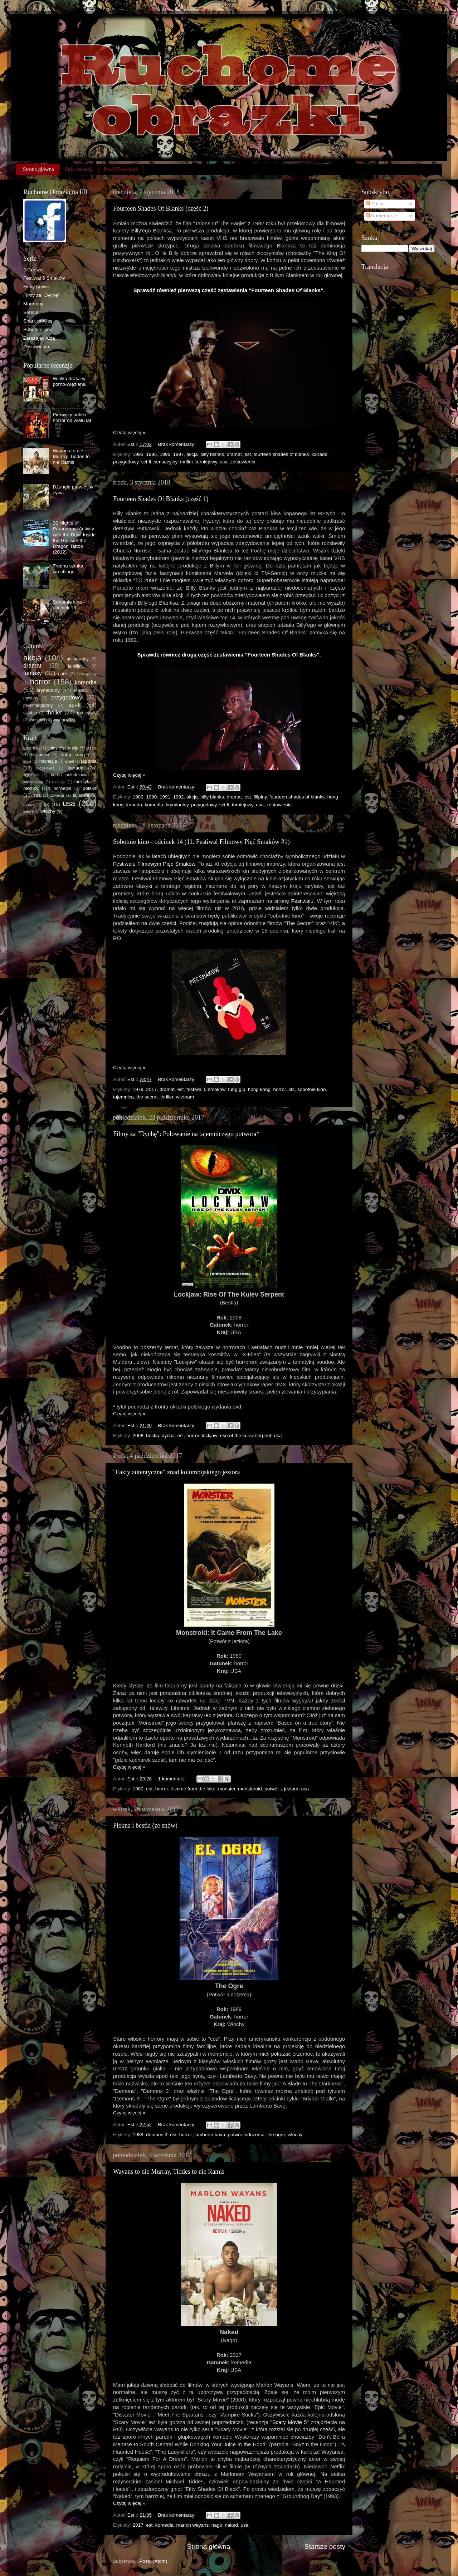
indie (27, 761)
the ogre (276, 2134)
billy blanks (212, 454)
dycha (168, 1435)
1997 (178, 454)
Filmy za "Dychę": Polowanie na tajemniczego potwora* (186, 1133)
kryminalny (177, 804)
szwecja (57, 795)
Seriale (30, 312)
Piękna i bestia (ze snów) (145, 1825)
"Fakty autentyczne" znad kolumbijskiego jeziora (176, 1472)
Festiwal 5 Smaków (44, 278)
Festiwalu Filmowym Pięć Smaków (154, 864)
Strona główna (38, 169)
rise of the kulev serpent (245, 1435)
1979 (138, 1089)
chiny (53, 748)
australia (31, 748)
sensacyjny (165, 461)
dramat (234, 454)
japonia (89, 761)
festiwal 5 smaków (205, 1089)
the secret (146, 1097)
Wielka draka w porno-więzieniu (70, 381)
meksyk (81, 781)
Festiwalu (302, 901)
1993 (138, 454)
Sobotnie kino (38, 329)
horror (279, 1089)
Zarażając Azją (39, 338)
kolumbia (31, 775)
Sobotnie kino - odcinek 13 (69, 604)
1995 (151, 454)
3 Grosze (33, 269)
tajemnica (123, 1097)
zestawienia (242, 461)
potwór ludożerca (246, 2134)
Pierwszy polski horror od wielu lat (72, 417)
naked (231, 2525)
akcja (192, 454)
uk (46, 804)
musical (81, 690)
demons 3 (156, 2134)
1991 (165, 797)
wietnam (185, 1097)
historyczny (87, 674)
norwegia (62, 788)
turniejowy (206, 461)
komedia (154, 804)
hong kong (259, 1089)
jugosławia (45, 768)
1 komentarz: (172, 1778)
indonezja (47, 761)
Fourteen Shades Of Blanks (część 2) (160, 208)
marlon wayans (192, 2525)
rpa (37, 795)
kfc (291, 1089)
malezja (58, 782)
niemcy (31, 788)
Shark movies (38, 321)
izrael (69, 761)
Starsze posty (324, 2546)
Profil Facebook (121, 169)
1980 (138, 1788)
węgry (28, 811)
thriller (186, 461)
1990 (151, 797)
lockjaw (210, 1435)
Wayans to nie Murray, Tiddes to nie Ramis (168, 2171)
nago (216, 2525)
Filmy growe (36, 286)
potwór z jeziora (281, 1788)
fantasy (32, 673)
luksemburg (33, 782)
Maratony (33, 303)
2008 (138, 1435)
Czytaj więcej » (129, 432)
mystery (31, 697)
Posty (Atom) (153, 2561)
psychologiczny (38, 705)
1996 (165, 454)
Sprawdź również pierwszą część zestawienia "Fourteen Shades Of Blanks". (229, 290)
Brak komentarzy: (177, 444)
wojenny (61, 719)
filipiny (260, 797)
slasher (30, 713)
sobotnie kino (311, 1089)
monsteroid (250, 1788)
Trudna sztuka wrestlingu (68, 568)
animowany (77, 659)
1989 (138, 797)
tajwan (28, 804)
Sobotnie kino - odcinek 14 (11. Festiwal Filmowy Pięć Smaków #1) (201, 841)
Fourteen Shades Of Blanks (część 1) (160, 498)
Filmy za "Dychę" (41, 295)
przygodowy (125, 461)
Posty (375, 203)
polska (90, 788)
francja (71, 748)
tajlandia (81, 795)
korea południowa (69, 774)
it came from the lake (193, 1788)
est (247, 454)
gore (62, 673)
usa (224, 461)
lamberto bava (209, 2134)
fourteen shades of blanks (281, 454)
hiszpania (40, 754)
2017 (151, 1089)
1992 (178, 797)
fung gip (236, 1089)
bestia (152, 1435)
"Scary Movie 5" (289, 2422)
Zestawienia (36, 346)
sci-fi (146, 461)
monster (226, 1788)
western (37, 719)
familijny (76, 666)
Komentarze (382, 215)
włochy (295, 2134)
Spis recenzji (79, 169)
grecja (91, 748)
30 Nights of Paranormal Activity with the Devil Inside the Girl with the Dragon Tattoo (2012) (74, 537)
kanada (319, 454)
